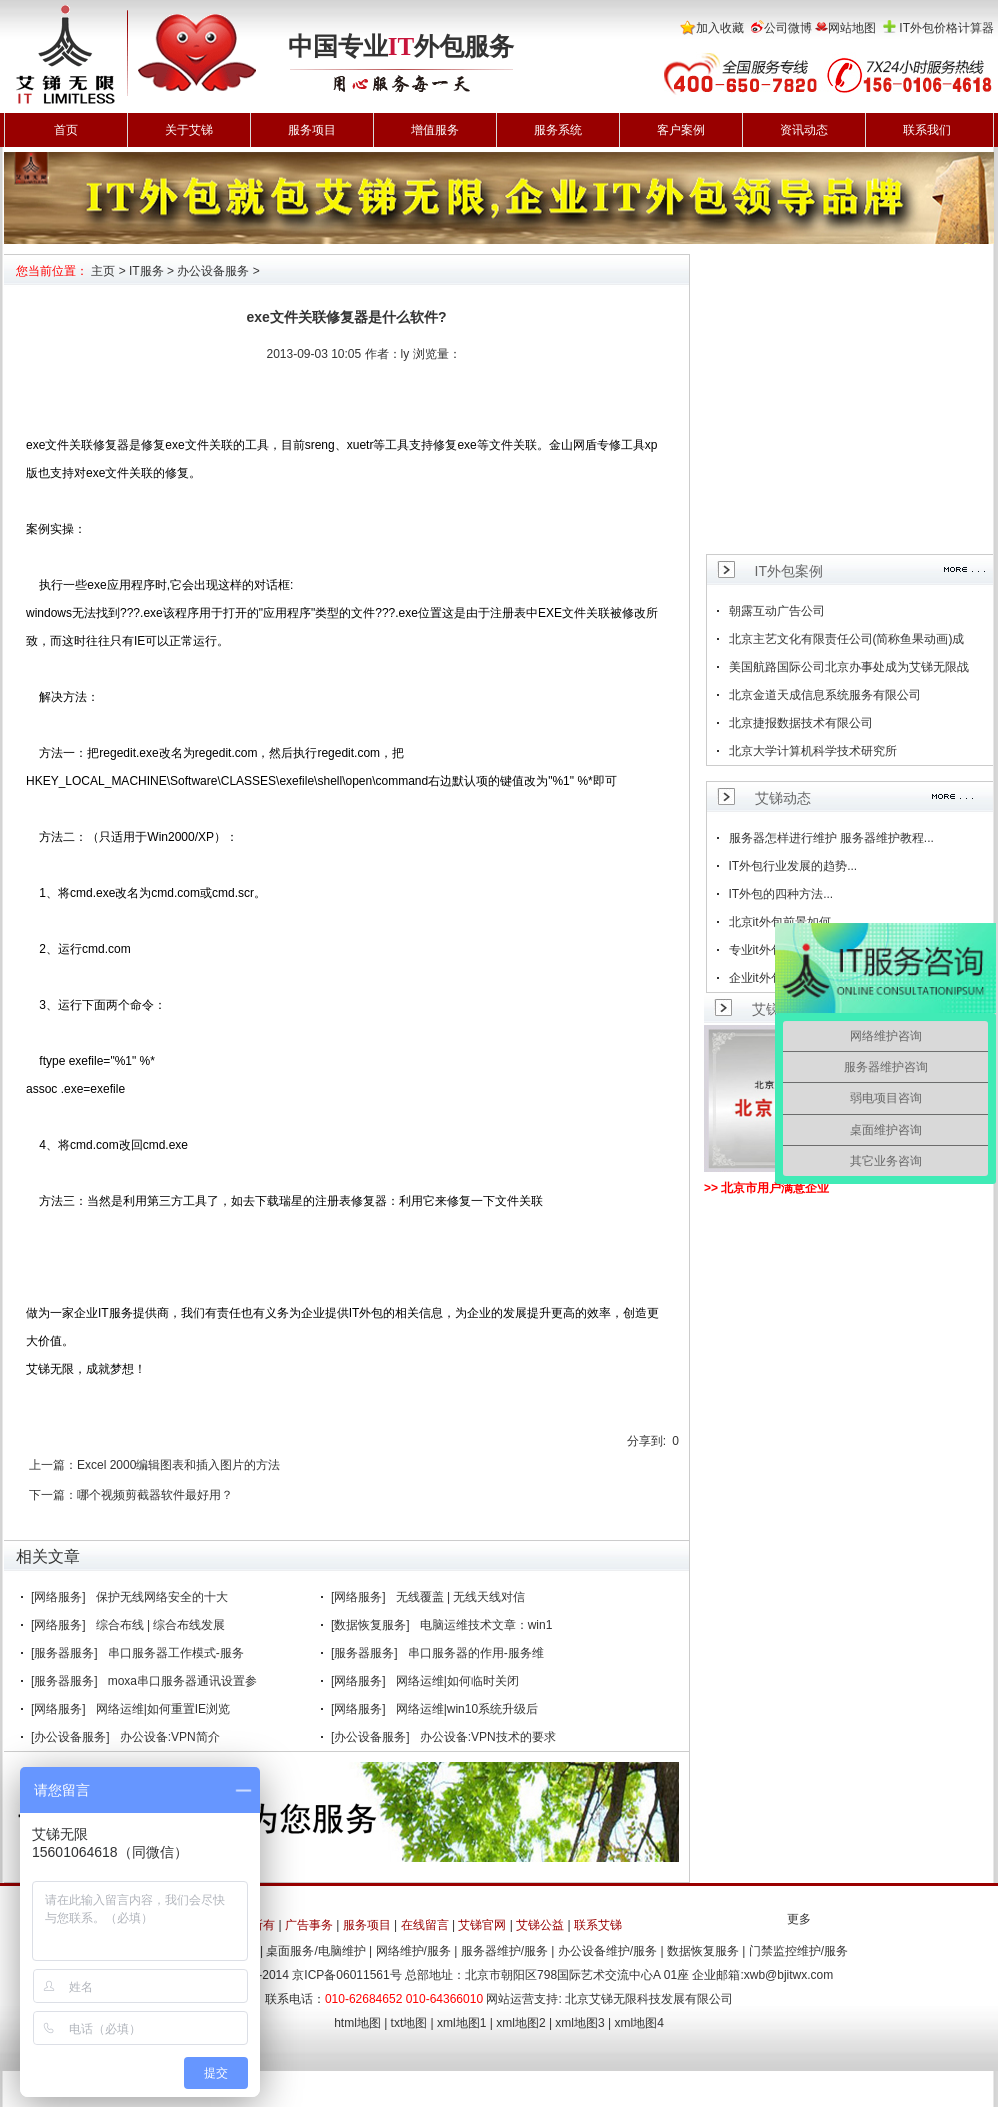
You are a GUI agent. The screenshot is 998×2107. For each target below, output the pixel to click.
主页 (103, 271)
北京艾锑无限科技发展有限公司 (649, 1999)
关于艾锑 (189, 130)
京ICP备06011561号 (346, 1975)
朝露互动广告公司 (777, 611)
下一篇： (53, 1495)
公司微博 (788, 28)
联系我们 (927, 130)
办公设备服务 (213, 271)
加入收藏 (720, 28)
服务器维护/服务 (504, 1951)
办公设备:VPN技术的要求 (488, 1737)
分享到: (646, 1441)
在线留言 (425, 1925)
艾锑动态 (783, 798)
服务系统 (558, 130)
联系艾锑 (598, 1925)
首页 (66, 130)
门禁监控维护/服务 (798, 1951)
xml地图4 (639, 2023)
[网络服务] (58, 1597)
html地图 (357, 2023)
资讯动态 (804, 130)
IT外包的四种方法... (781, 894)
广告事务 (309, 1925)
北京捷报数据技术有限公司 (801, 723)
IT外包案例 (789, 571)
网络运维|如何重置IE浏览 (163, 1709)
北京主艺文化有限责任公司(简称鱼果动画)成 (847, 639)
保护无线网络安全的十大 (162, 1597)
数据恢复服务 (703, 1951)
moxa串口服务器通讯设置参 (182, 1681)
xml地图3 (579, 2023)
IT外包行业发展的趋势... (793, 866)
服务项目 (312, 130)
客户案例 (681, 130)
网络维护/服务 (413, 1951)
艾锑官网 (482, 1925)
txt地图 (409, 2023)
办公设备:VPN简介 (170, 1737)
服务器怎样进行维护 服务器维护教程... (831, 838)
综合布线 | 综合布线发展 (161, 1625)
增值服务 (435, 130)
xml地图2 (520, 2023)
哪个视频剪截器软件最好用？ (155, 1495)
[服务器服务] (64, 1653)
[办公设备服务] (70, 1737)
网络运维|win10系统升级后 (467, 1709)
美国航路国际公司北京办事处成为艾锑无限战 (849, 667)
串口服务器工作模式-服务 (176, 1653)
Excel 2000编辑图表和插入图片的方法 (178, 1465)
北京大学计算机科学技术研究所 (813, 751)
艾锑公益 (540, 1925)
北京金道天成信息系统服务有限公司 (825, 695)
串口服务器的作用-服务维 (476, 1653)
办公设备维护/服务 (607, 1951)
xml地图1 (461, 2023)
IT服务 (146, 271)
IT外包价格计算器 (946, 28)
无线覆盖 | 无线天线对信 (461, 1597)
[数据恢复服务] (370, 1625)
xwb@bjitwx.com (789, 1975)
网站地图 (852, 28)
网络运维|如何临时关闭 (457, 1681)
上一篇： (53, 1465)
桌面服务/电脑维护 (315, 1951)
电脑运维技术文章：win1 (486, 1625)
